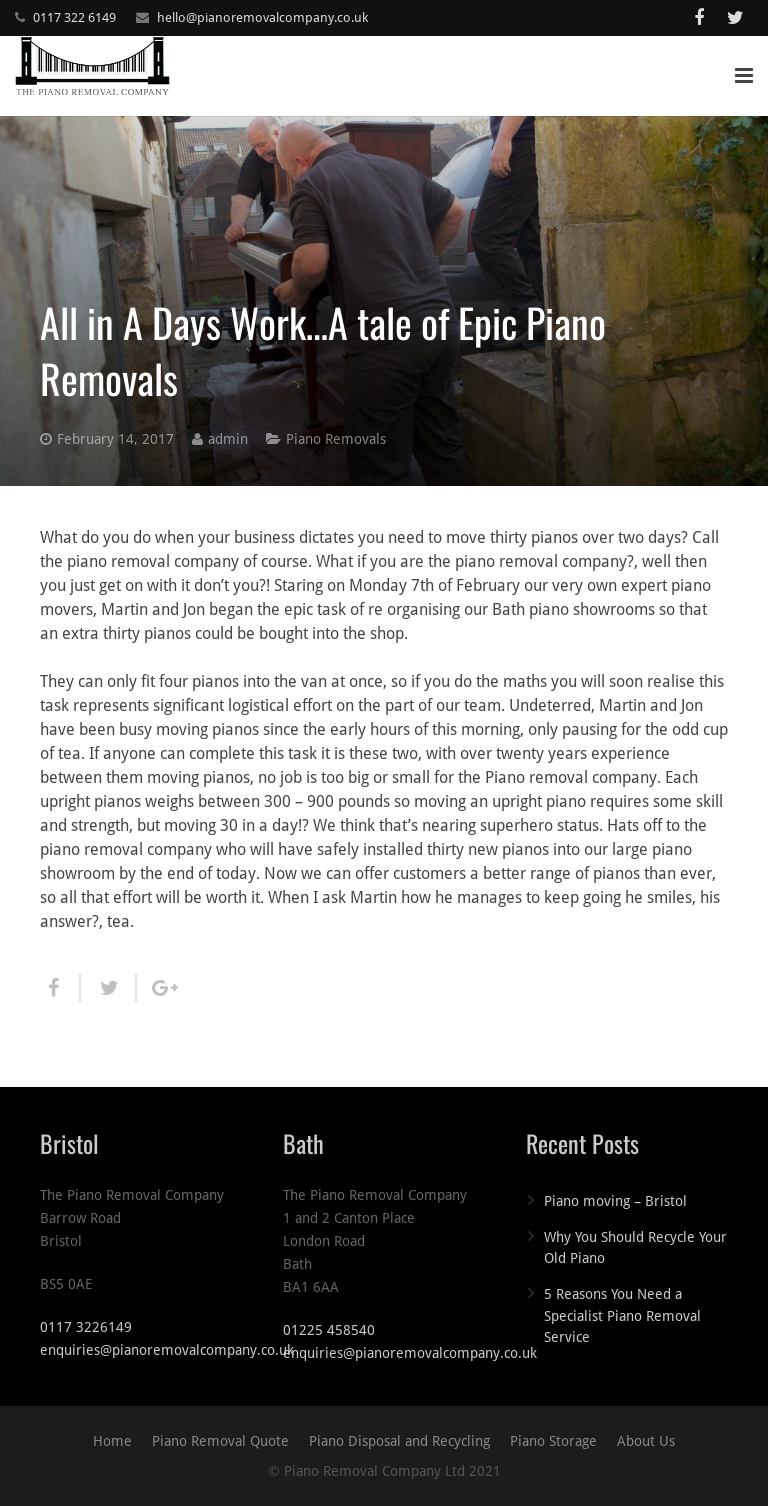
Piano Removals (336, 439)
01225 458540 (329, 1330)
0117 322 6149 (74, 17)
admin (228, 439)
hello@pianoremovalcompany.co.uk (262, 17)
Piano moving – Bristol (615, 1201)
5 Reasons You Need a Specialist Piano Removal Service (622, 1315)
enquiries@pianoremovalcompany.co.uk (167, 1350)
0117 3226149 (86, 1327)
